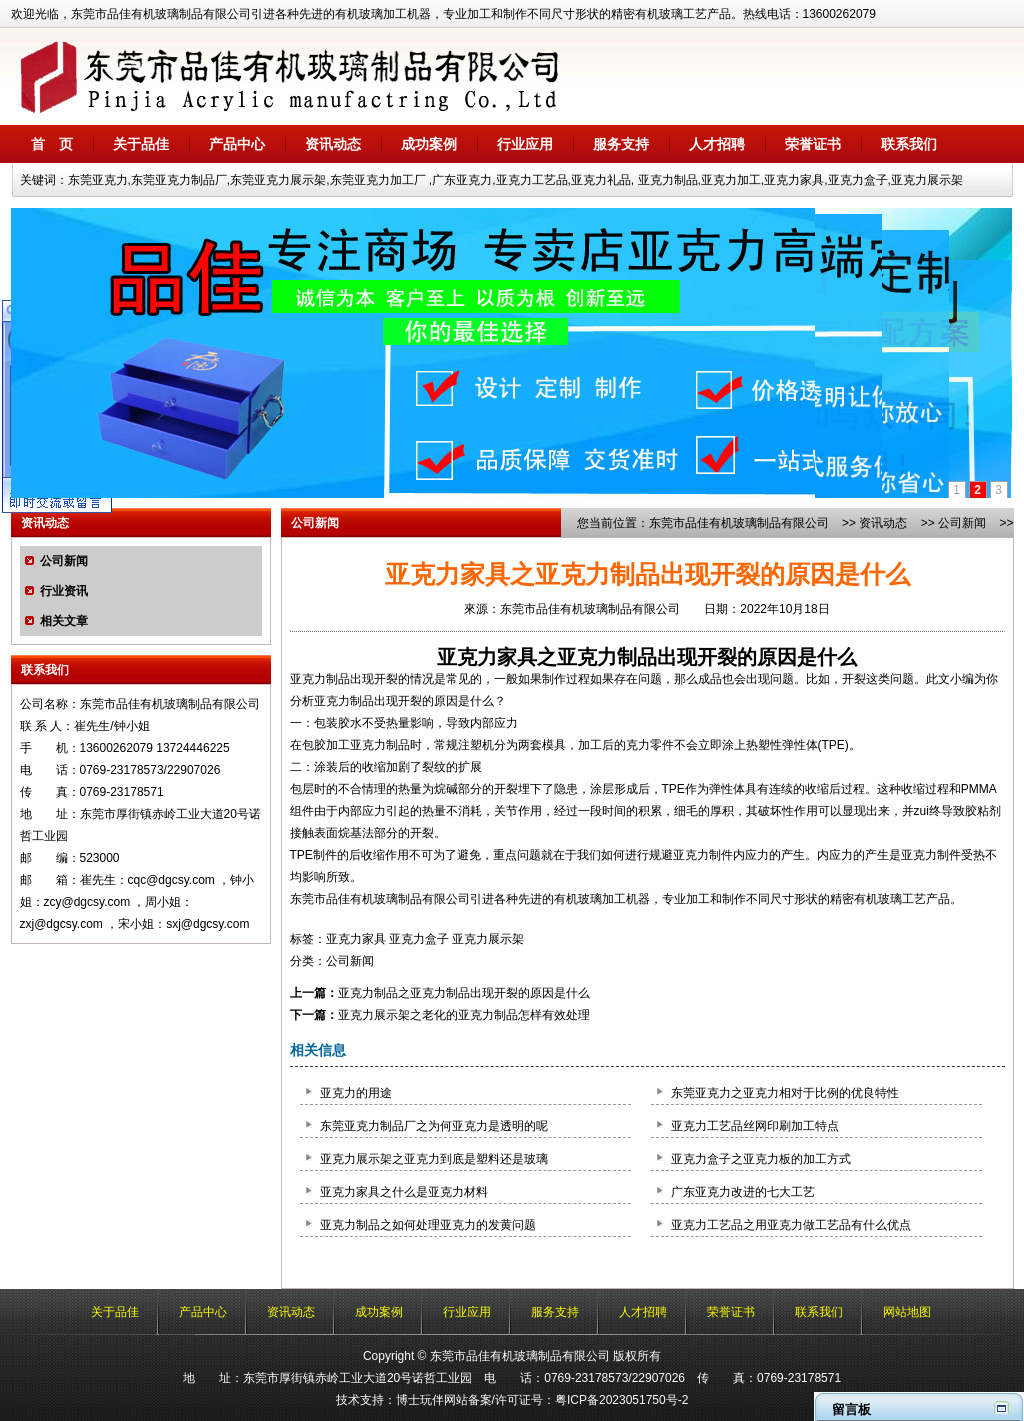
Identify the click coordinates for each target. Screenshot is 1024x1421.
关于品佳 (141, 144)
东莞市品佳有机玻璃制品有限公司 (739, 523)
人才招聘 (717, 144)
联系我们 (909, 144)
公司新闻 (64, 561)
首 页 (52, 144)
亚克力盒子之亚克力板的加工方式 (761, 1159)
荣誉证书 (813, 144)
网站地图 (907, 1312)
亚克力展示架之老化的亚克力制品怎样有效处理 (464, 1015)
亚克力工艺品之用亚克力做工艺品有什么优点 (791, 1225)
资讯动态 (333, 144)
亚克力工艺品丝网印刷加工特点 (755, 1126)
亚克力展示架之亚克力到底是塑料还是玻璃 (434, 1159)
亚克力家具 (487, 657)
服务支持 (621, 144)
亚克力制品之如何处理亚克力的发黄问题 (428, 1225)
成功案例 (429, 144)
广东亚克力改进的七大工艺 (743, 1192)
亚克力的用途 (356, 1093)
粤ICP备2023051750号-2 (621, 1400)
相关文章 (64, 621)
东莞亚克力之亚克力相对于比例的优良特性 (785, 1093)
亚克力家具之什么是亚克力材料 (404, 1192)
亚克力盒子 (419, 939)
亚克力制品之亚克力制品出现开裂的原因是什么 (464, 993)
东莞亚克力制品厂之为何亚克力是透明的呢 (434, 1126)
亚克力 (308, 679)
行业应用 (525, 144)
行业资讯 (64, 591)
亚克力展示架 (488, 939)
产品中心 (237, 144)
